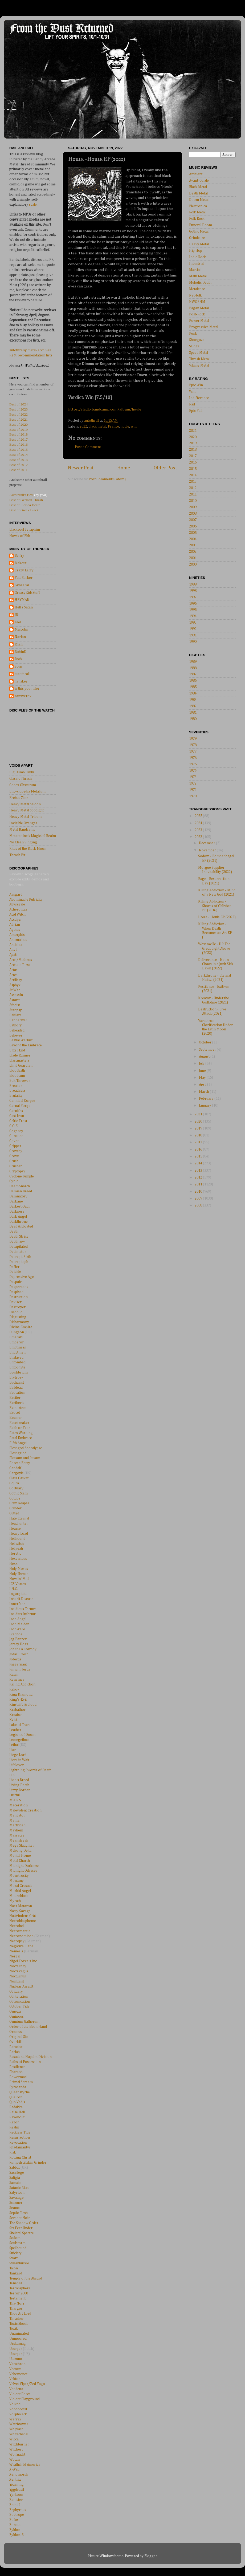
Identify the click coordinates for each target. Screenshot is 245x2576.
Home (123, 467)
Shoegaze (197, 340)
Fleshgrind (17, 1453)
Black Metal (198, 187)
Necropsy (16, 1941)
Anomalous (18, 940)
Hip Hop (195, 251)
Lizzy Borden (19, 1790)
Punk (193, 333)
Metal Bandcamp (22, 829)
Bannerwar (18, 1020)
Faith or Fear (19, 1428)
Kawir (14, 1674)
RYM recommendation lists (30, 355)
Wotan (14, 2459)
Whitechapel (18, 2434)
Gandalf (15, 1468)
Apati (13, 955)
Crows (14, 1156)
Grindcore (197, 238)
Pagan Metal (199, 308)
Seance (15, 2208)
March (204, 1092)
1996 (193, 604)
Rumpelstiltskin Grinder (27, 2162)
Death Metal (198, 193)
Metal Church (19, 1861)
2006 (193, 526)
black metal (97, 426)
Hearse (15, 1528)
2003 (193, 545)
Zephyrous (17, 2510)
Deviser (15, 1302)
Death (13, 1231)
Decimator (17, 1252)
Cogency (16, 1131)
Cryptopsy (17, 1171)
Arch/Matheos (20, 960)
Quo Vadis (17, 2102)
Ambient (195, 174)
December (207, 843)
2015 (193, 469)
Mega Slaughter (21, 1845)
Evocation (17, 1393)
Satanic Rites (19, 2188)
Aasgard (15, 894)
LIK (12, 1775)
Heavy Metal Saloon (25, 804)
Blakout (20, 563)
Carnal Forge (19, 1106)
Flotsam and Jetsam (24, 1458)
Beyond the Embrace (25, 1045)
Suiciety (15, 2253)
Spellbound (17, 2248)
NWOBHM (197, 302)
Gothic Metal (199, 231)
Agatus (14, 930)
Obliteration (18, 1996)
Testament (17, 2298)
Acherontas (18, 909)
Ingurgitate (18, 1594)
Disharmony (19, 1322)
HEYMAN (22, 600)
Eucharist (16, 1382)
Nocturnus (17, 1976)
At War (14, 990)
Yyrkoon (16, 2495)
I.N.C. (13, 1589)
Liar (12, 1750)
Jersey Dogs (18, 1644)
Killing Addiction (22, 1684)
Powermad (18, 2077)
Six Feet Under (20, 2228)
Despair (15, 1282)
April (203, 1084)
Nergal (14, 1956)
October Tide (19, 2006)
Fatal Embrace (20, 1438)
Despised (16, 1292)
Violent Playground (24, 2399)
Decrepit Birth (20, 1257)
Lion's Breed (19, 1780)
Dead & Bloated (21, 1226)
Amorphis (17, 935)
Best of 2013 (18, 460)
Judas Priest (18, 1654)
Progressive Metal (203, 327)
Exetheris (16, 1403)
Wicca (14, 2439)
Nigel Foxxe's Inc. (23, 1961)
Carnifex (16, 1111)
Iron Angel (17, 1619)
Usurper (15, 2349)
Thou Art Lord (20, 2313)
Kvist (13, 1720)
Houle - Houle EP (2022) (217, 917)
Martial (195, 270)
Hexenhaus (18, 1559)
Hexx (13, 1564)
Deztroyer (17, 1307)
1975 (193, 764)
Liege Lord (17, 1755)
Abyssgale (17, 904)
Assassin (16, 995)
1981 (193, 712)
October (205, 1042)
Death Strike (18, 1236)
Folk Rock (197, 219)
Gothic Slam (18, 1493)
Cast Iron (16, 1116)
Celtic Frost (18, 1121)
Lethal (14, 1745)
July (202, 1063)
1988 (193, 668)
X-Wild (14, 2469)
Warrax (15, 2419)
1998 (193, 591)
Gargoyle (16, 1473)
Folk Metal (197, 212)
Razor (14, 2122)
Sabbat (14, 2167)
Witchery (16, 2449)
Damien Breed (20, 1191)
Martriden (17, 1825)
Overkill (15, 2042)
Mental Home (20, 1856)
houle (125, 426)
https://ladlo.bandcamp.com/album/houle (104, 409)
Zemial (14, 2505)
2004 (193, 539)
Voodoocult (18, 2409)
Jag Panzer (18, 1639)
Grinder (15, 1508)
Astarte (15, 1000)
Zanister (16, 2500)
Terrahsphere (19, 2288)
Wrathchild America (24, 2465)
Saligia (14, 2178)
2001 (193, 558)
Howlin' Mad (19, 1579)
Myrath (15, 1901)
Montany (16, 1881)
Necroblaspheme (22, 1921)
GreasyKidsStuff (27, 593)
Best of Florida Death (24, 505)
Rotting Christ (20, 2157)
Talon (13, 2268)
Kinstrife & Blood (22, 1705)
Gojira (14, 1483)
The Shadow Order (23, 2223)
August (204, 1056)
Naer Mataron (20, 1906)
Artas (13, 970)
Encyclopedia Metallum (27, 791)
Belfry (19, 556)
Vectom (15, 2369)
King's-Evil (18, 1699)
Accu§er (15, 919)
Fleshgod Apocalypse (25, 1448)
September (208, 1049)
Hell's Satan (24, 607)
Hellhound (17, 1539)
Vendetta (16, 2389)
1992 (193, 629)
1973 (193, 777)
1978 (193, 745)
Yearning (16, 2484)
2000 (193, 564)
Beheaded (16, 1030)
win (134, 426)
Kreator (15, 1715)
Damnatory (18, 1196)
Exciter (15, 1398)
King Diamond (20, 1694)
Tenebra (15, 2283)
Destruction (18, 1297)
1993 (193, 622)
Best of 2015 (18, 450)
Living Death (19, 1785)
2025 (199, 816)
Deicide (15, 1272)
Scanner (15, 2203)
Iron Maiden (19, 1624)
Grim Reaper (19, 1503)
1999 (193, 584)
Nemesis (16, 1951)
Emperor (16, 1342)
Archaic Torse (20, 965)
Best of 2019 (18, 430)
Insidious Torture (22, 1609)
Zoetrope (16, 2515)
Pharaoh (16, 2072)
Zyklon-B (16, 2535)
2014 (193, 475)
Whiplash (16, 2429)
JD (16, 615)
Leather (15, 1730)
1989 (193, 662)
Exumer (15, 1418)
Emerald (16, 1337)
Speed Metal (198, 353)
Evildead (16, 1387)
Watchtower (18, 2424)
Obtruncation (19, 2002)
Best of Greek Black (24, 510)
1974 (193, 771)
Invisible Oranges (23, 823)
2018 (193, 450)
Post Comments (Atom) (107, 479)
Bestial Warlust (20, 1040)
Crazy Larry (24, 570)
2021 (193, 431)
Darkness (16, 1211)
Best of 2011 (18, 470)
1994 (193, 616)
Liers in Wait (19, 1760)
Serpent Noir (19, 2218)
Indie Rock (197, 257)
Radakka (16, 2107)
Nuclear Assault (21, 1986)
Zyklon (14, 2530)
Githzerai (22, 585)
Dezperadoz (18, 1287)
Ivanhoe (15, 1634)
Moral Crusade (20, 1886)
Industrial (196, 263)
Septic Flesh (18, 2213)
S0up (18, 666)
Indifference (199, 398)
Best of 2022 (18, 414)
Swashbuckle (19, 2263)
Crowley (15, 1151)
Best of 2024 (18, 404)
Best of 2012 (18, 465)
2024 (199, 823)
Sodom (15, 2238)
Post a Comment (88, 447)
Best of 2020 (18, 424)
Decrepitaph (18, 1262)
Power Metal (199, 321)
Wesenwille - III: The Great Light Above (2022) (214, 948)
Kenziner (16, 1679)
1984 (193, 693)
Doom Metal (199, 200)
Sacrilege (16, 2173)
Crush (13, 1161)
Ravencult (16, 2117)
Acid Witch (17, 914)
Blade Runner (19, 1055)
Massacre (16, 1835)
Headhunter (18, 1523)
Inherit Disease (21, 1599)
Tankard (15, 2273)
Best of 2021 (18, 419)
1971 (193, 790)
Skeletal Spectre (21, 2233)
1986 (193, 680)
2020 (193, 437)
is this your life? (27, 688)
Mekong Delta (20, 1850)
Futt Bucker (23, 578)
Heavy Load (18, 1533)
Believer (15, 1035)
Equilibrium (18, 1372)
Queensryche (19, 2092)
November (208, 850)
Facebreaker (19, 1423)
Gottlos (14, 1498)
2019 (193, 443)
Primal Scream (21, 2082)
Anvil (13, 950)
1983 (193, 700)
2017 (193, 456)
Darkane (16, 1201)
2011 (193, 494)
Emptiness (17, 1347)
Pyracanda (17, 2087)
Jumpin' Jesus (19, 1669)
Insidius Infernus (22, 1614)
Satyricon (16, 2193)
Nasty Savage (20, 1911)
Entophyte (17, 1367)
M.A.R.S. (15, 1800)
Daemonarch (19, 1186)
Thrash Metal (199, 359)
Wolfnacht (17, 2454)
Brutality (16, 1096)
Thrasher (16, 2319)
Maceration (18, 1805)
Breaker (15, 1086)
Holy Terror (18, 1574)
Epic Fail (195, 411)
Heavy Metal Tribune (25, 817)
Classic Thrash (20, 779)
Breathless (17, 1090)
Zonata (15, 2525)
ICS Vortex (17, 1584)
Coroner (16, 1136)
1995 (193, 610)
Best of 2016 (18, 444)
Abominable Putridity (26, 899)
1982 (193, 706)
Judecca (15, 1659)
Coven (14, 1141)
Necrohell (16, 1926)
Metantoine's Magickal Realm (32, 836)
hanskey (21, 681)
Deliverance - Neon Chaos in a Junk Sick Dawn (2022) (215, 964)
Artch (13, 975)
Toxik (13, 2328)
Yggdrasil (16, 2490)
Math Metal (198, 276)
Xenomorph (18, 2474)
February (206, 1098)
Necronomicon (21, 1936)
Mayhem (16, 1830)
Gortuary (16, 1488)
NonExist (16, 1981)
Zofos (14, 2520)
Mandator (17, 1815)
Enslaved (16, 1357)
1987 (193, 674)
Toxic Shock (18, 2324)
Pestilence (17, 2067)
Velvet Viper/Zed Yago (27, 2384)
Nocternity (17, 1966)
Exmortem (17, 1408)
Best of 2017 (18, 439)
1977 (193, 751)
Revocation (18, 2142)
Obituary (16, 1991)
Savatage (16, 2198)
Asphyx (15, 985)
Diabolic (15, 1312)
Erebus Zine (18, 798)
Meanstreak (18, 1840)
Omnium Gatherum (24, 2022)
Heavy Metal (199, 244)
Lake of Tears (19, 1725)
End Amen (17, 1352)
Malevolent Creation (25, 1810)
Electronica (198, 206)
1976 (193, 758)
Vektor (14, 2379)
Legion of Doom (22, 1735)
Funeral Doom (200, 225)
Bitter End (17, 1050)
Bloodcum (17, 1076)
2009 (193, 507)
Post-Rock (197, 314)
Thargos (16, 2308)
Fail (192, 404)
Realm (14, 2127)
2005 (193, 533)
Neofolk (195, 295)
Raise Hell (17, 2112)
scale (33, 204)
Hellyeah (16, 1548)
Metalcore (197, 289)
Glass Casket (18, 1478)
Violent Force (20, 2394)
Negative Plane (21, 1946)
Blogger (150, 2556)
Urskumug (17, 2344)
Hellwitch (16, 1544)
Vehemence (18, 2374)
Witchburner (19, 2444)
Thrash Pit (17, 855)
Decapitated (18, 1247)
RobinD (20, 652)
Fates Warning (21, 1433)
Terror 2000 (18, 2293)
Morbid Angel (20, 1891)
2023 (199, 830)
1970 (193, 796)
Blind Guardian (20, 1065)
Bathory (15, 1025)
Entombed (17, 1362)
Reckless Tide (19, 2132)
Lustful (14, 1795)
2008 (193, 513)
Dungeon (16, 1332)
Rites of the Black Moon (27, 849)
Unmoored (18, 2339)
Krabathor (17, 1710)
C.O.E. (13, 1126)
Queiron (15, 2097)
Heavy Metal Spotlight (26, 810)
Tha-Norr (16, 2303)
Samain (15, 2183)
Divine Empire (20, 1327)
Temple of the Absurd (25, 2278)
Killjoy (14, 1689)
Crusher (15, 1166)
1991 (193, 635)
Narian (20, 637)
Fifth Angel (18, 1443)
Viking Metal (199, 365)
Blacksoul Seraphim (24, 529)
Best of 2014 (18, 455)
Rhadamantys (20, 2147)
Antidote (16, 945)
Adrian (14, 925)
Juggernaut (18, 1664)
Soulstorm (17, 2243)
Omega (15, 2011)
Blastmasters (19, 1060)
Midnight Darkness (24, 1866)
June (203, 1070)
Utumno (15, 2359)
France (113, 426)
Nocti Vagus (18, 1971)
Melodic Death (200, 283)
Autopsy (15, 1010)
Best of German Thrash (26, 500)
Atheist (14, 1005)
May (203, 1077)
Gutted (14, 1513)
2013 (193, 481)
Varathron (17, 2364)
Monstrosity (19, 1876)
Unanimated (19, 2333)
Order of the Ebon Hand (28, 2027)
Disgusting (17, 1317)
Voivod (15, 2404)
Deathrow (17, 1242)
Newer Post (81, 467)
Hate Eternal (19, 1518)
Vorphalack (18, 2414)
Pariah (14, 2052)
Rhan (19, 644)
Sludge (194, 346)
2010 (193, 501)
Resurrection (19, 2137)
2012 (193, 488)
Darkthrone (18, 1222)
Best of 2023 (18, 409)
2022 (83, 426)
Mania (14, 1820)
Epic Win (196, 385)
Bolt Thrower (19, 1081)
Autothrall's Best (21, 495)
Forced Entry (19, 1463)
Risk (12, 2152)
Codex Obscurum (22, 785)
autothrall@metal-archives (30, 350)
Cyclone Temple (21, 1176)
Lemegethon (19, 1740)
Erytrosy (16, 1377)
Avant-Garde (199, 180)
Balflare (15, 1015)
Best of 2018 (18, 434)
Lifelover (16, 1765)
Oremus (15, 2032)
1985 (193, 687)
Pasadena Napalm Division (30, 2057)
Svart (13, 2258)
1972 (193, 783)
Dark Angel (18, 1216)
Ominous (16, 2016)
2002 (193, 552)
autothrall (22, 674)
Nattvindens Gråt (22, 1916)
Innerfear (17, 1604)
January (205, 1105)
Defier (14, 1267)
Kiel (18, 622)
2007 (193, 520)
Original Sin (18, 2037)
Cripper (15, 1146)
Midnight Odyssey (23, 1870)
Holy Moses (18, 1569)
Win (192, 391)
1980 (193, 719)
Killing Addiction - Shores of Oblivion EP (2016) (214, 906)
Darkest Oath (19, 1206)
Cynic (13, 1181)
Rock (18, 659)
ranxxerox (23, 696)
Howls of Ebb (19, 536)
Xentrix (15, 2479)
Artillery (15, 980)
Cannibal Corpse (22, 1101)
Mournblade (18, 1896)
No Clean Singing (23, 842)
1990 (193, 642)
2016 (193, 462)
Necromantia (19, 1931)
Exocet (14, 1413)
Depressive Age (21, 1277)
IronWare (17, 1629)
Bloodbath (17, 1070)
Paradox (16, 2047)
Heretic (15, 1553)
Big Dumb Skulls (21, 772)
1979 (193, 739)
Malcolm (21, 629)
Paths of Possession (25, 2062)
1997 (193, 597)
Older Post (165, 467)
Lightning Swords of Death (30, 1770)
